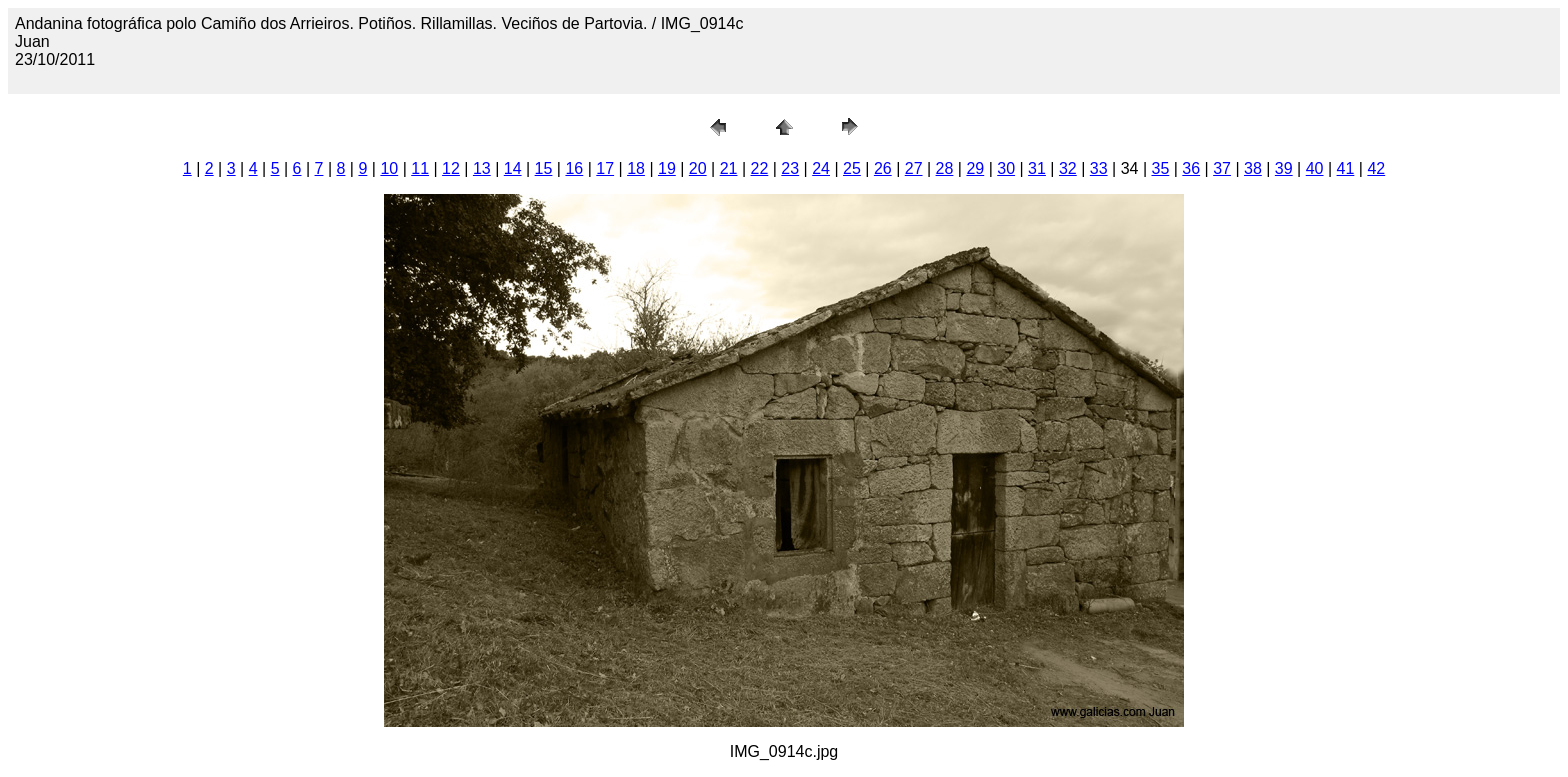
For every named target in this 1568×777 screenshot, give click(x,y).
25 (852, 168)
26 (883, 168)
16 (574, 168)
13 (482, 168)
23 (790, 168)
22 (760, 168)
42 (1376, 168)
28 (945, 168)
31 (1037, 168)
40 (1315, 168)
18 (636, 168)
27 (914, 168)
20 (698, 168)
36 (1191, 168)
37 (1222, 168)
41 (1346, 168)
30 (1006, 168)
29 (975, 168)
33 (1099, 168)
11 (420, 168)
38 (1253, 168)
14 (513, 168)
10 (389, 168)
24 (821, 168)
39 (1284, 168)
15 (544, 168)
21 (729, 168)
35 (1160, 168)
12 (451, 168)
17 (605, 168)
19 (667, 168)
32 (1068, 168)
